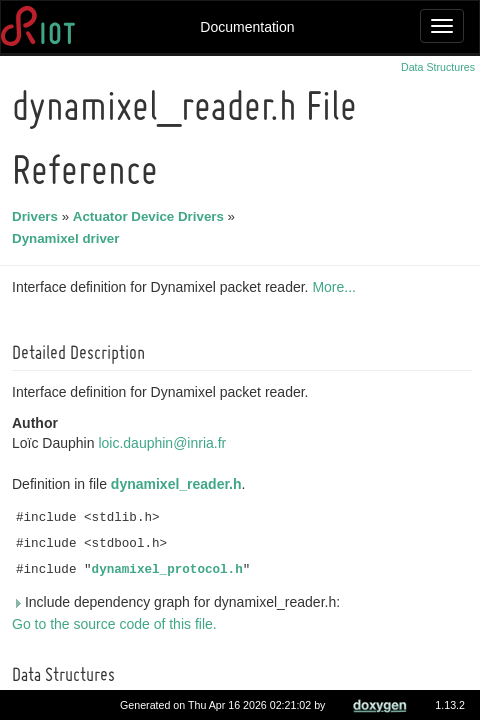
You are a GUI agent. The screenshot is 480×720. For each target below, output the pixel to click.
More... (337, 287)
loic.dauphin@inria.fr (165, 443)
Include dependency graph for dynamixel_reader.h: (179, 602)
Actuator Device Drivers (151, 216)
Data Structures (438, 67)
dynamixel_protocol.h (170, 570)
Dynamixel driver (68, 238)
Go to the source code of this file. (117, 624)
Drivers (38, 216)
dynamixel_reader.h (179, 484)
